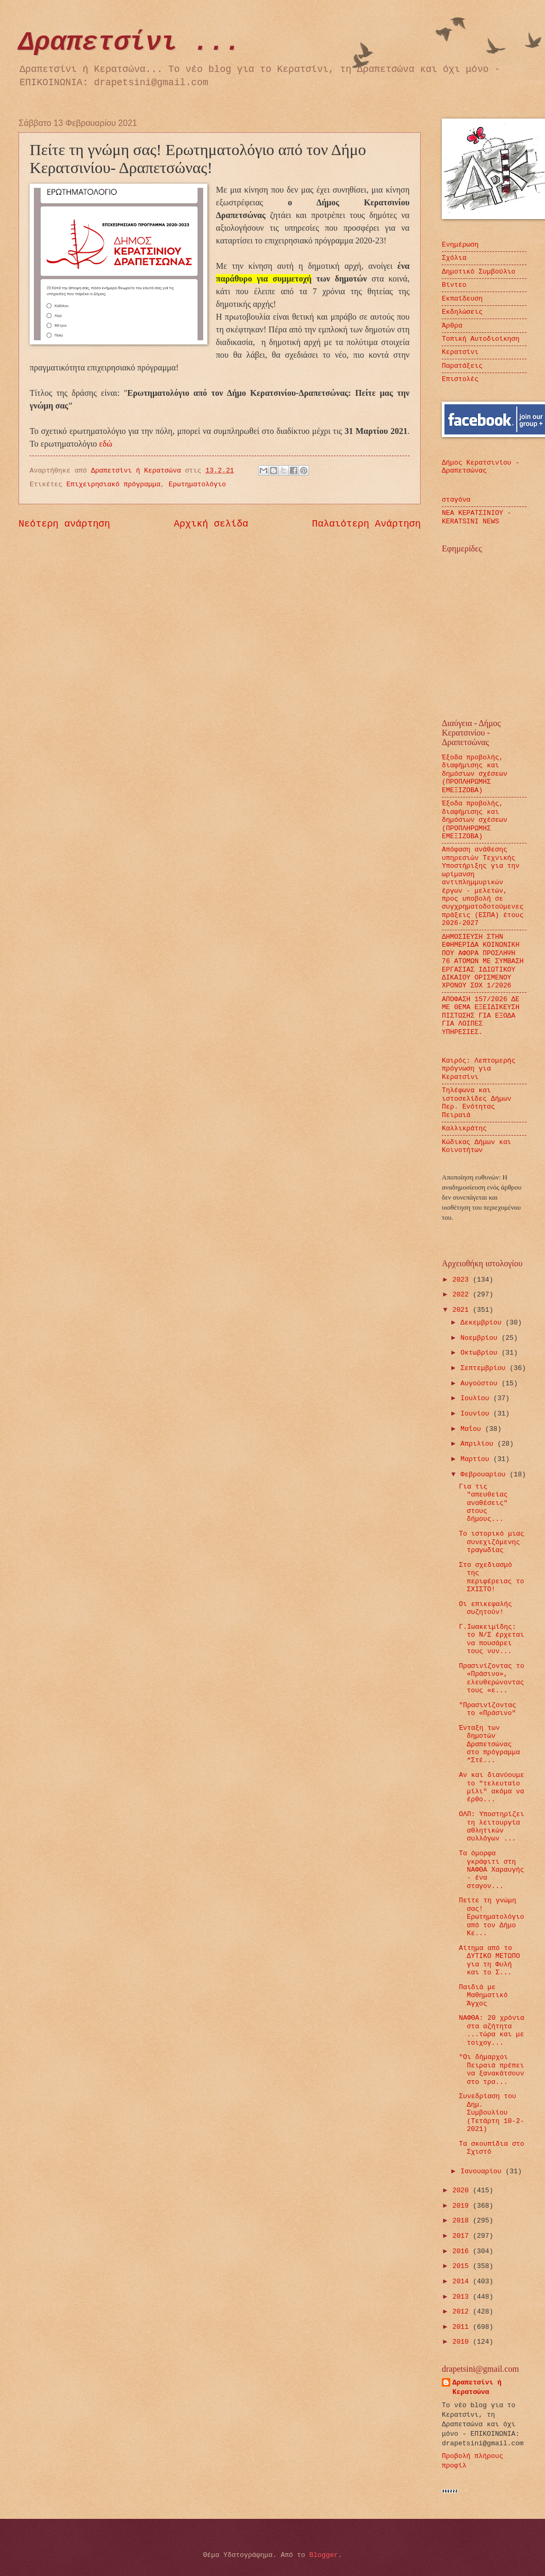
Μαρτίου (476, 1459)
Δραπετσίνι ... (130, 43)
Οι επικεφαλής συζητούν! (485, 1608)
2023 (462, 1280)
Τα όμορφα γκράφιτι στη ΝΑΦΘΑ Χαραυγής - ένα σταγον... (491, 1869)
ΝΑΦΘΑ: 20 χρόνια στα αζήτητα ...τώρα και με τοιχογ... (491, 2030)
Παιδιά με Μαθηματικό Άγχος (483, 1995)
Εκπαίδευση (462, 299)
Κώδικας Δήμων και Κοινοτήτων (476, 1146)
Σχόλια (454, 258)
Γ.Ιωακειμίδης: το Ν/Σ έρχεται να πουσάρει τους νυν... (491, 1639)
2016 (462, 2251)
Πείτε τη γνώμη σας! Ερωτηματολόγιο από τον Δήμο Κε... (491, 1917)
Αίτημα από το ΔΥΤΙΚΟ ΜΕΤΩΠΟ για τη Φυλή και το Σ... (489, 1960)
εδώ (105, 443)
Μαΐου (472, 1429)
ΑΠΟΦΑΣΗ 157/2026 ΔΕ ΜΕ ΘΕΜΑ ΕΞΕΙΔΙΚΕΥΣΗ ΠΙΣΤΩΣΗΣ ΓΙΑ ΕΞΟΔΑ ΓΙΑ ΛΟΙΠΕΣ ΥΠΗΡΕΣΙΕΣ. (481, 1015)
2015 (462, 2266)
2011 (462, 2327)
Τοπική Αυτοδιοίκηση (481, 339)
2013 (462, 2297)
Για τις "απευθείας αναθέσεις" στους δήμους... (483, 1503)
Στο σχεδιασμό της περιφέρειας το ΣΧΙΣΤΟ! (491, 1577)
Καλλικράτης (464, 1128)
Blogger (324, 2555)
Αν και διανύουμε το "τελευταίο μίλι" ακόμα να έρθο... (491, 1787)
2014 (462, 2281)
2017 (462, 2236)
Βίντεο (454, 285)
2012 (462, 2312)
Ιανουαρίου (482, 2171)
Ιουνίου (476, 1414)
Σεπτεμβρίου (485, 1368)
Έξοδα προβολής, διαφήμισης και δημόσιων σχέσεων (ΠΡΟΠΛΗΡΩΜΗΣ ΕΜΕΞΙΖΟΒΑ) (474, 774)
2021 (462, 1310)
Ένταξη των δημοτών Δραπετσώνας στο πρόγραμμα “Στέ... (489, 1744)
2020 (462, 2190)
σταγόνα (456, 500)
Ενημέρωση (460, 245)
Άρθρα (452, 326)
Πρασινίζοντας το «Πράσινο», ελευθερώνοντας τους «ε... (491, 1678)
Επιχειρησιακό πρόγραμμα (114, 484)
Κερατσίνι (460, 352)
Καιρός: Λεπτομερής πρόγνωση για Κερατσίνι (478, 1069)
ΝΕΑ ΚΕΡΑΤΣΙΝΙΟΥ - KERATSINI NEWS (476, 517)
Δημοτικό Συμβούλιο (478, 272)
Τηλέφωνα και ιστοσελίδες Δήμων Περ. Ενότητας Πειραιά (476, 1102)
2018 (462, 2221)
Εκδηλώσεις (462, 312)
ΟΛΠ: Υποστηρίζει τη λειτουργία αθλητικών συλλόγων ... (491, 1826)
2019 (462, 2206)
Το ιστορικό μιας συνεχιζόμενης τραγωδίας (491, 1542)
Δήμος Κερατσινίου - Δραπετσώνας (481, 467)
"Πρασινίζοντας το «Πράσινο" (487, 1709)
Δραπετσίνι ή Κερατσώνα (477, 2387)
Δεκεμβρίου (482, 1323)
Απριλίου (478, 1444)
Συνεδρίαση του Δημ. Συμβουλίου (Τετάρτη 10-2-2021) (491, 2112)
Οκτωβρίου (480, 1353)
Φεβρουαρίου (485, 1475)
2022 (462, 1295)
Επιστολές (460, 379)
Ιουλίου (476, 1398)
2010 (462, 2342)
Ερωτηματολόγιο (197, 484)
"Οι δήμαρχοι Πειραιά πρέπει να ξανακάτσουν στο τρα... (491, 2069)
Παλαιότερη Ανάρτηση (366, 524)
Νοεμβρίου (480, 1338)
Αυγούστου (480, 1383)
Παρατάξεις (462, 366)
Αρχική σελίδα (211, 524)
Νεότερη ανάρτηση (64, 524)
